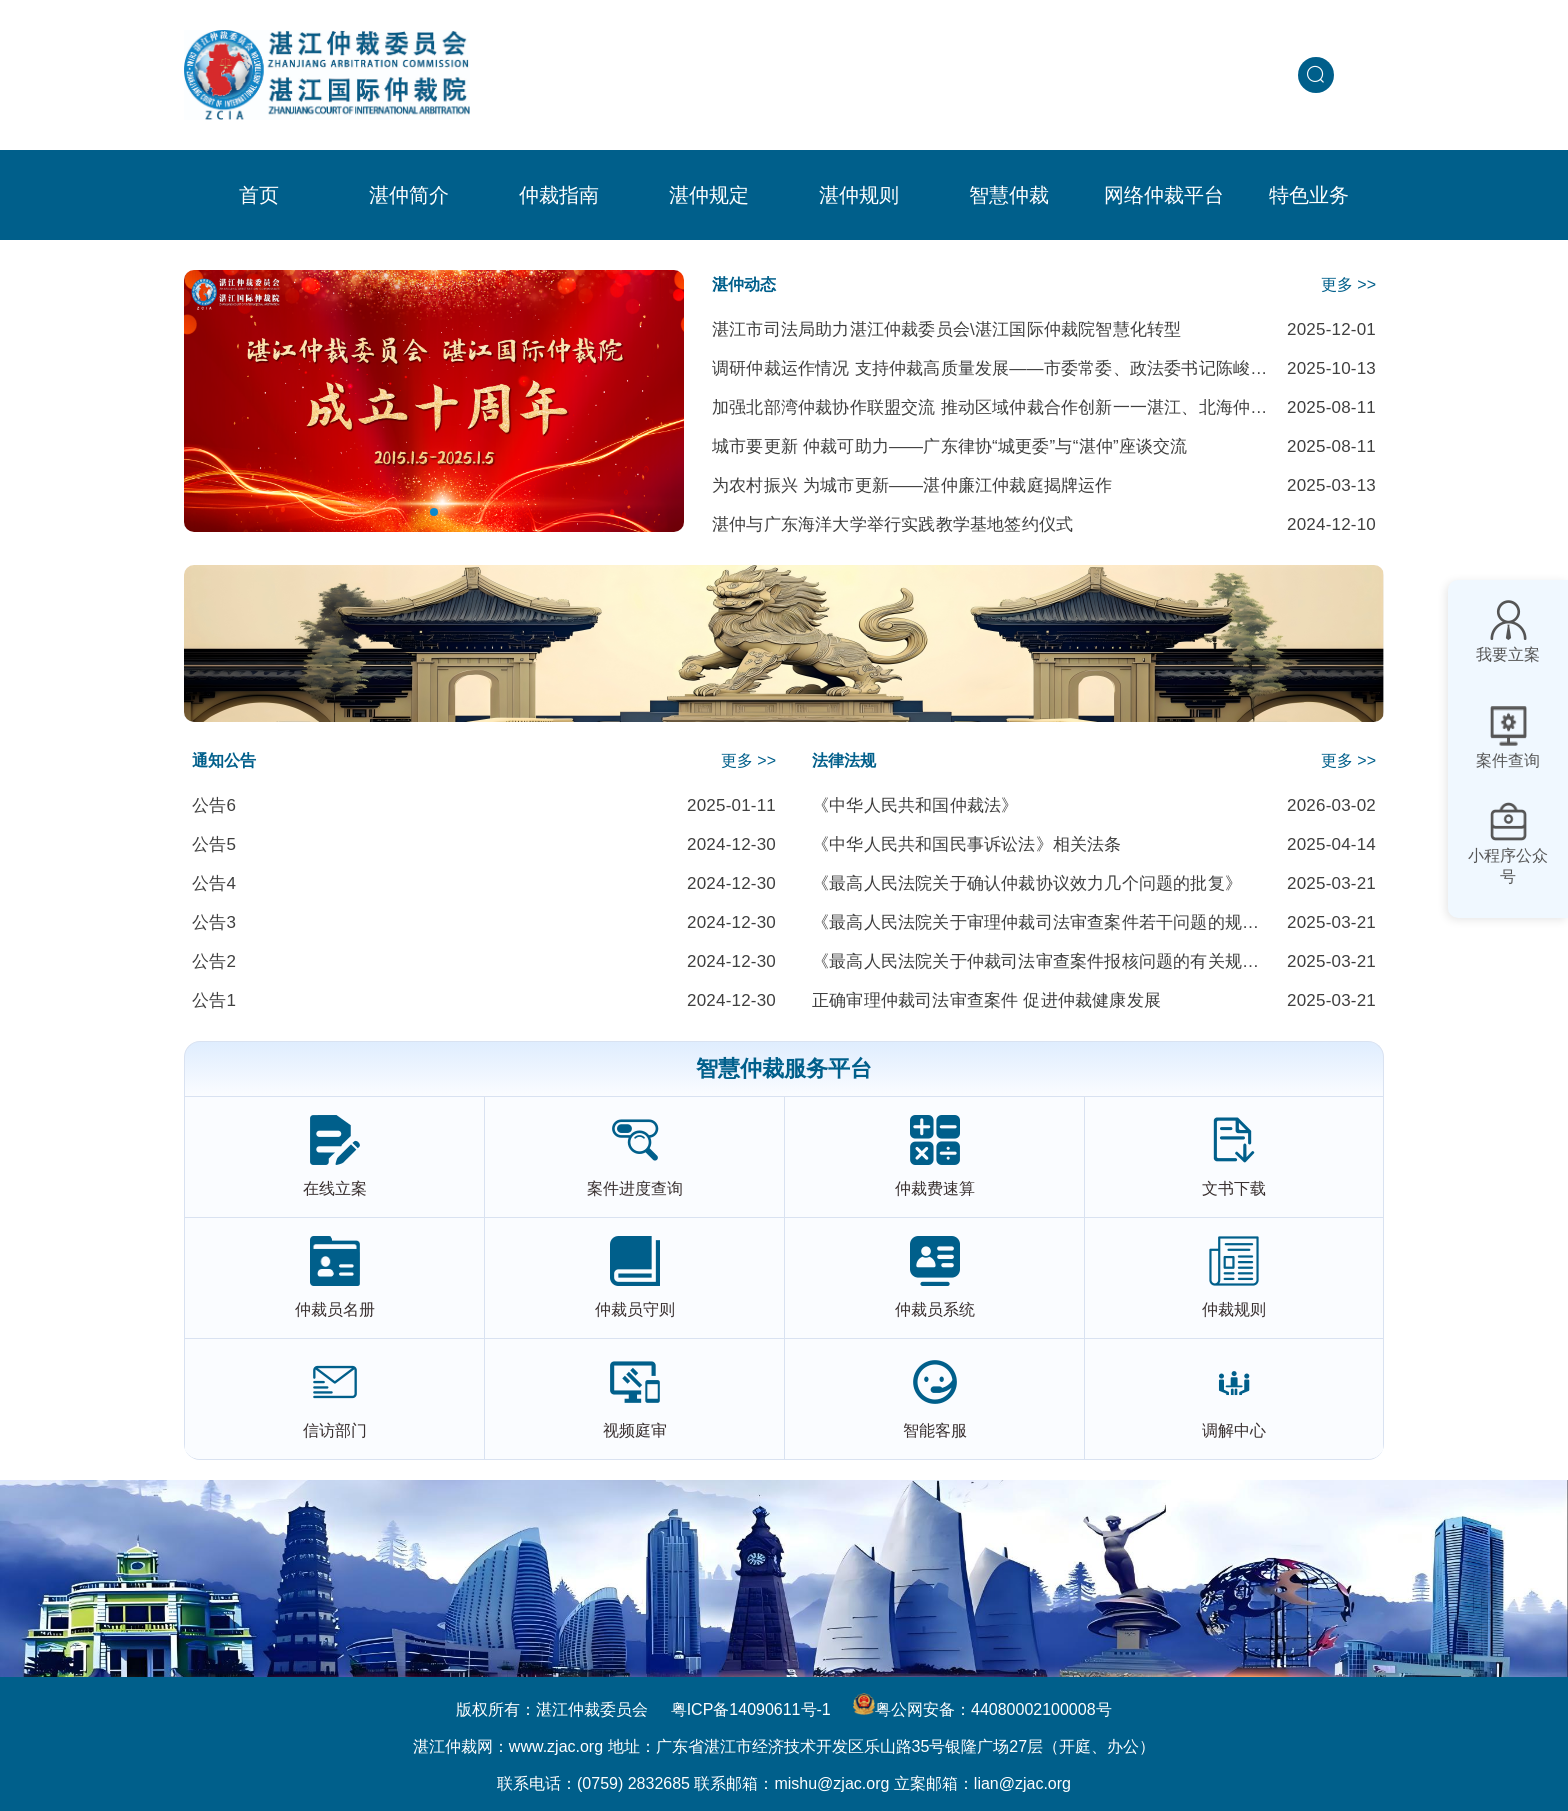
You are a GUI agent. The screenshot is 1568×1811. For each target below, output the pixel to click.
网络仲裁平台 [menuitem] (1164, 195)
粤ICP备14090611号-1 (751, 1709)
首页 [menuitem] (259, 195)
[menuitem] (409, 195)
